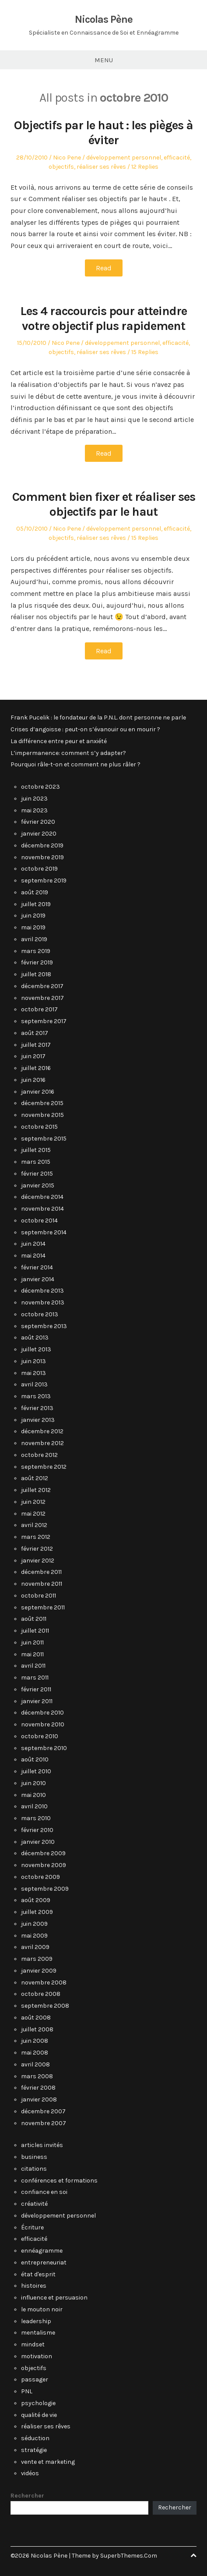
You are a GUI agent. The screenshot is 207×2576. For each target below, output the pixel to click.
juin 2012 (33, 1502)
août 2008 (36, 2017)
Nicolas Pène (104, 19)
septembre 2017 (44, 1021)
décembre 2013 (42, 1290)
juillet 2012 (36, 1490)
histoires (33, 2285)
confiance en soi (44, 2192)
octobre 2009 (40, 1877)
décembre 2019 (42, 845)
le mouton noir (42, 2309)
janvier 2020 (38, 833)
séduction (35, 2438)
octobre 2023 (40, 786)
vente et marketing (48, 2462)
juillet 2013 (36, 1349)
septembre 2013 (44, 1326)
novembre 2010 (42, 1724)
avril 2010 (34, 1806)
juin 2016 (33, 1080)
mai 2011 (32, 1654)
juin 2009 (34, 1924)
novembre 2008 (44, 1982)
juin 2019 (33, 915)
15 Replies (144, 352)
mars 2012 (35, 1537)
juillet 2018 (36, 974)
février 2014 (37, 1267)
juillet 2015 (36, 1150)
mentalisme (38, 2332)
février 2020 (38, 822)
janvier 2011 (37, 1701)
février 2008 (38, 2087)
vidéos (30, 2473)
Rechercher (27, 2495)
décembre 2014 (42, 1197)
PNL (26, 2391)
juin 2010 (33, 1783)
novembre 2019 (42, 857)
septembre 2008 (45, 2005)
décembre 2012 (42, 1431)
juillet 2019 (36, 904)
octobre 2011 (38, 1595)
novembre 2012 (42, 1443)
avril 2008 (35, 2064)
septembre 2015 (44, 1138)
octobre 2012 (39, 1455)
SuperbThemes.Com (128, 2555)
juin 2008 (34, 2041)
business (34, 2157)
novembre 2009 (43, 1865)
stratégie (34, 2450)
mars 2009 (37, 1959)
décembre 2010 (42, 1712)
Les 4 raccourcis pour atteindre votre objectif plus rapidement (103, 318)
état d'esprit (38, 2274)
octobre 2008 (40, 1994)
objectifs (61, 166)
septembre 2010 (44, 1748)
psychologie (38, 2403)
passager (34, 2379)
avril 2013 (34, 1384)
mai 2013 (33, 1373)
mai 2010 (33, 1795)
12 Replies (144, 166)
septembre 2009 (45, 1888)
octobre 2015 (39, 1126)
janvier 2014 (37, 1279)
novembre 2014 (42, 1208)
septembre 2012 (44, 1466)
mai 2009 (34, 1935)
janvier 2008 (39, 2099)
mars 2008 (37, 2076)
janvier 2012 (37, 1560)
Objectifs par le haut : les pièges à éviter (103, 132)
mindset (33, 2344)
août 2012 (34, 1478)
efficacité (177, 157)
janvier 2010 (38, 1842)
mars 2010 (36, 1818)
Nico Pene (67, 157)
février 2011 (36, 1689)
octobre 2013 (39, 1314)
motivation (36, 2356)
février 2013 (37, 1408)
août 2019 (34, 892)
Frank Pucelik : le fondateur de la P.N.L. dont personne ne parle (98, 717)
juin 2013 (33, 1361)
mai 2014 (33, 1255)
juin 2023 (34, 798)
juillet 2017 (36, 1045)
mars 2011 (35, 1677)
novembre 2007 (43, 2123)
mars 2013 (36, 1396)
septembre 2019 (44, 880)
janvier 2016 (37, 1091)
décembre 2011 (41, 1572)
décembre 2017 (42, 986)
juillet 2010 (36, 1771)
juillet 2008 (37, 2029)
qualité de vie (39, 2415)
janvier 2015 (37, 1185)
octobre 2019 (39, 868)
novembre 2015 (42, 1115)
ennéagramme (42, 2250)
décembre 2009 (43, 1853)
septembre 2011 (43, 1607)
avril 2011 (33, 1665)
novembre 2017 (42, 998)
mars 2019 (35, 951)
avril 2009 (35, 1947)
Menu (104, 60)
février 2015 (37, 1173)
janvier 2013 (38, 1420)
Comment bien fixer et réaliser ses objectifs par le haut (103, 504)
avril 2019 (34, 939)
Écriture (32, 2227)
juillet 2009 (37, 1912)
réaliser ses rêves (101, 166)
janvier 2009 (38, 1970)
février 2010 (37, 1830)
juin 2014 (33, 1243)
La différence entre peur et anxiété (59, 741)
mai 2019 (33, 927)
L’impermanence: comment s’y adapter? (68, 753)
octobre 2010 (39, 1736)
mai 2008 (34, 2052)
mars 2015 (35, 1162)
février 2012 (37, 1548)
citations (34, 2168)
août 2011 (33, 1619)
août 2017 (34, 1033)
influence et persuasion (54, 2297)
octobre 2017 (39, 1009)
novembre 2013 (42, 1302)
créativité (34, 2203)
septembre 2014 (44, 1232)
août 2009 (35, 1900)
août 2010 (35, 1759)
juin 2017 (33, 1056)
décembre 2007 (43, 2111)
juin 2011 (32, 1642)
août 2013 (35, 1337)
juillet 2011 (35, 1630)
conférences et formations (59, 2180)
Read (104, 268)
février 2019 (37, 962)
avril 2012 (34, 1525)
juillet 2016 (36, 1068)
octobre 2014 (39, 1220)
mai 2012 (33, 1513)
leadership (36, 2321)
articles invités (42, 2145)
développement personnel (123, 157)
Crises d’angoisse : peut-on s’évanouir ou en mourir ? (85, 729)
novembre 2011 (41, 1583)
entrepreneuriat (44, 2262)
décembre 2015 (42, 1103)
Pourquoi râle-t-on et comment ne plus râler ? (75, 764)
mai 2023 (34, 810)
